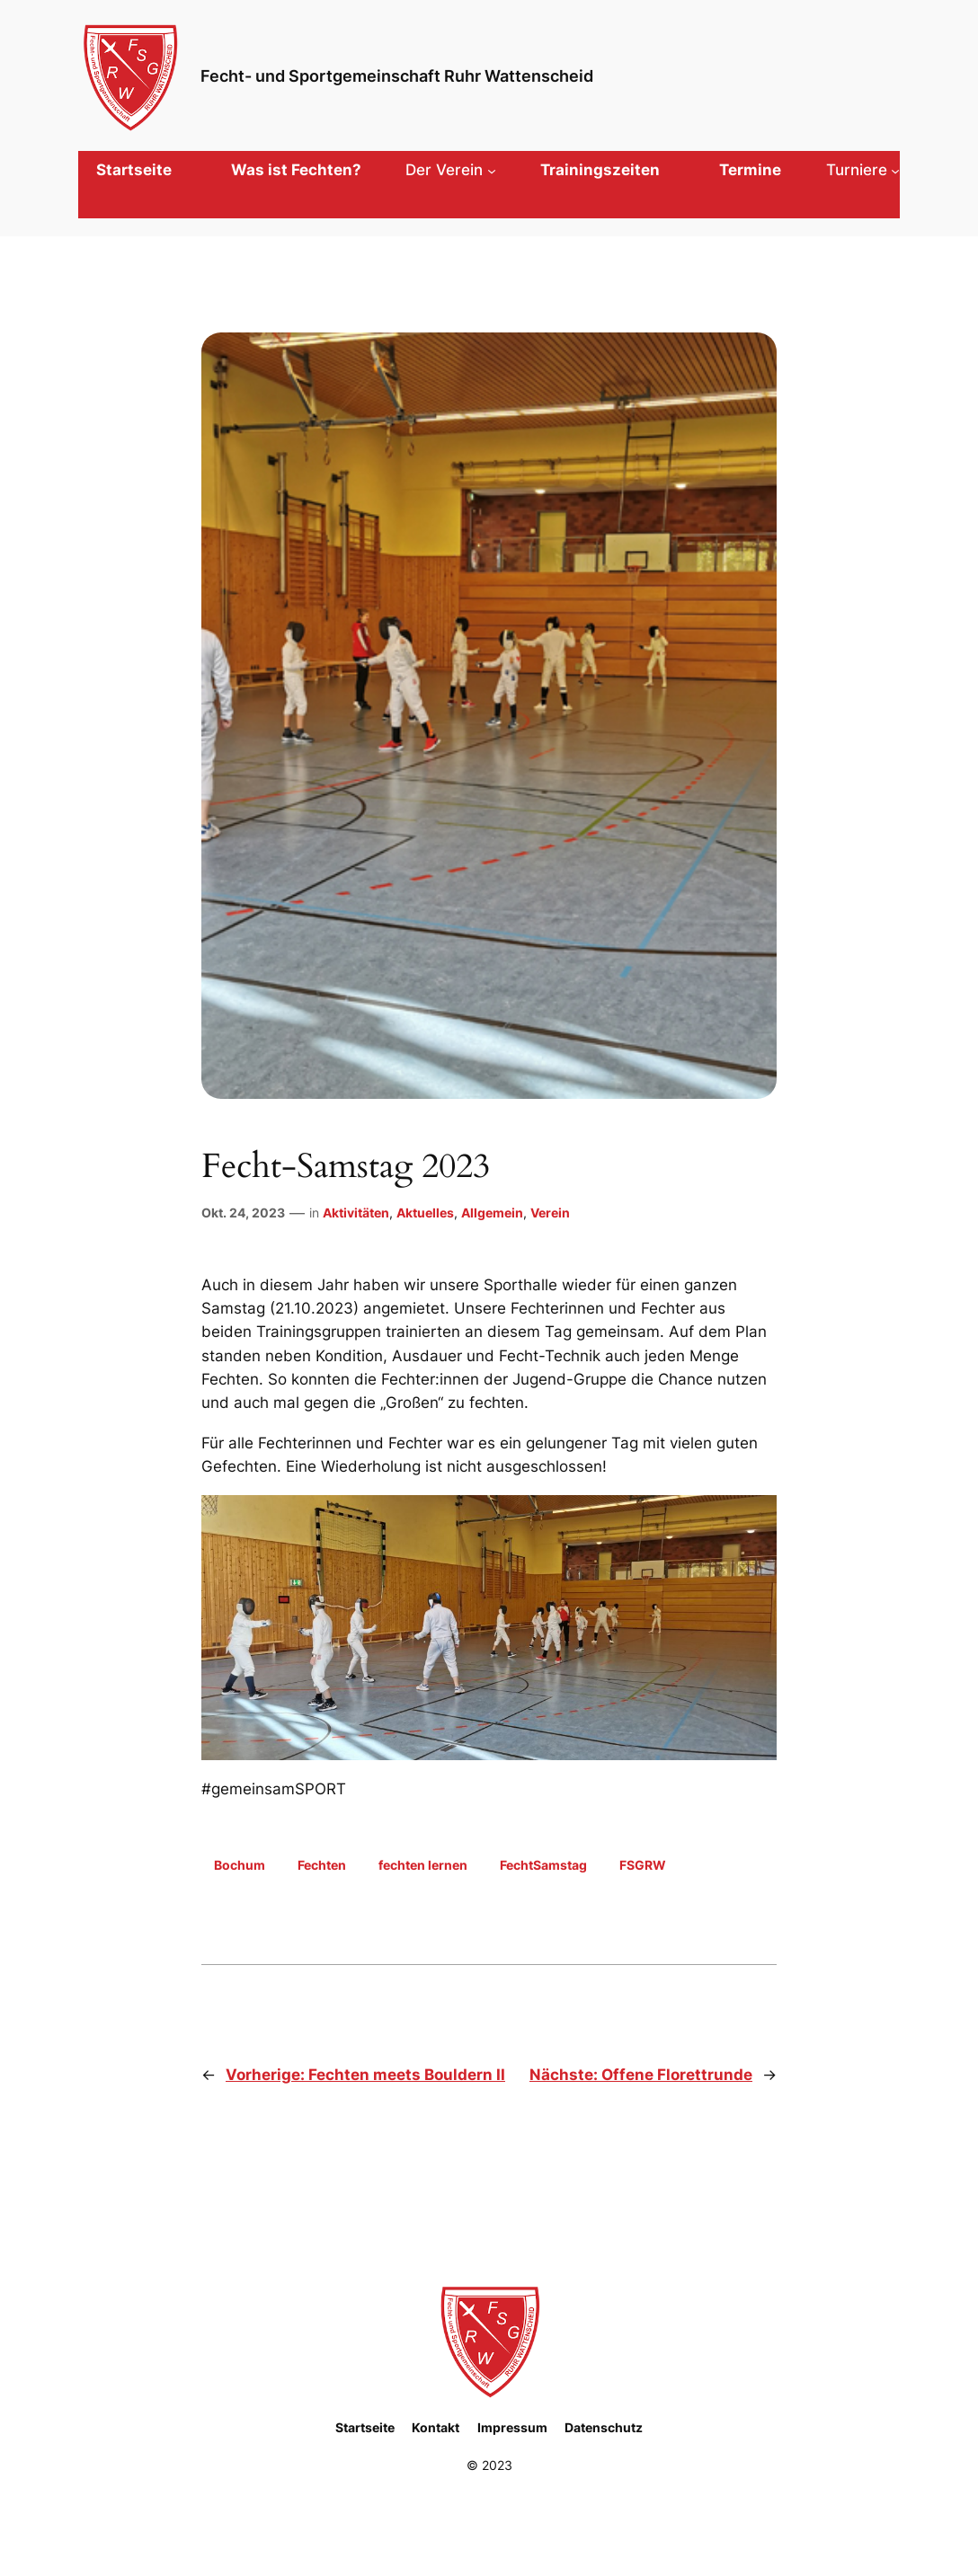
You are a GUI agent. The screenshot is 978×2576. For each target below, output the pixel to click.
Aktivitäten (356, 1212)
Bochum (239, 1864)
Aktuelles (425, 1212)
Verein (550, 1212)
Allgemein (492, 1212)
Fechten (322, 1864)
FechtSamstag (543, 1864)
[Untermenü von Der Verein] (450, 169)
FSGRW (642, 1864)
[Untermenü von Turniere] (863, 169)
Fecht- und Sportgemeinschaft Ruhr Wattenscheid (396, 75)
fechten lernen (422, 1864)
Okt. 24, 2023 (243, 1212)
